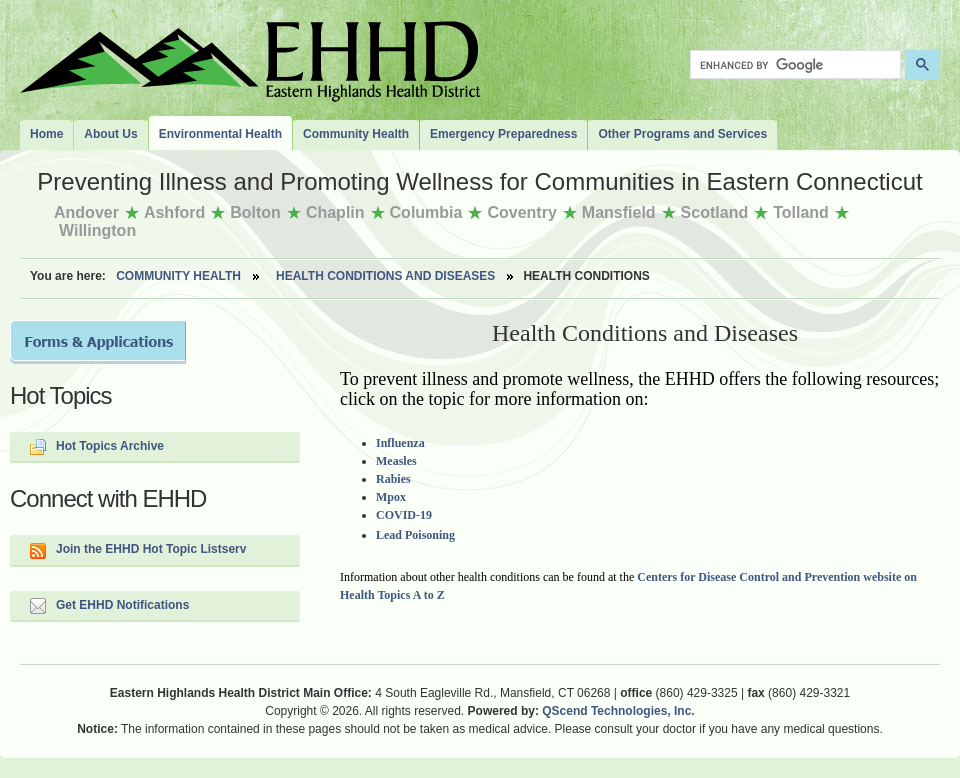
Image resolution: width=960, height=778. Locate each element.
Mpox (391, 497)
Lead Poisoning (415, 535)
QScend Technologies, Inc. (618, 711)
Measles (396, 461)
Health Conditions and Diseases (385, 276)
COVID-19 (404, 515)
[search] (793, 65)
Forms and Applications (98, 342)
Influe (391, 443)
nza (416, 443)
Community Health (178, 276)
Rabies (393, 479)
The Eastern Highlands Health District (250, 57)
